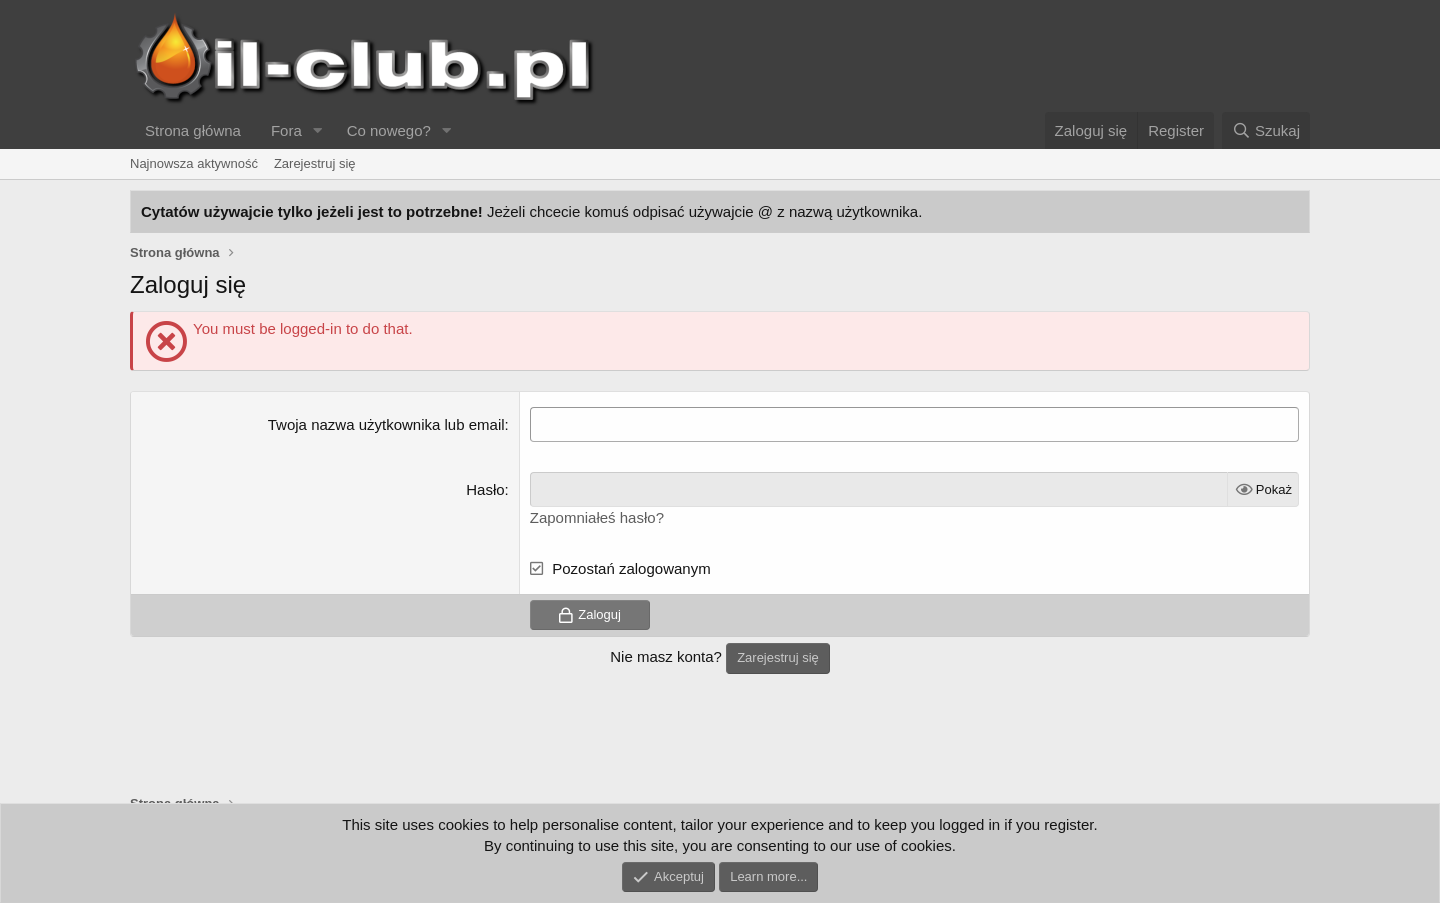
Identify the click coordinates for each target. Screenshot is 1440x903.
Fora (286, 130)
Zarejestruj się (315, 163)
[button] (318, 130)
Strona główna (193, 130)
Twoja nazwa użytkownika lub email (386, 424)
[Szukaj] (1266, 130)
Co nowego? (389, 130)
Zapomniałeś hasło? (597, 517)
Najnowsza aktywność (194, 163)
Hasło (485, 489)
